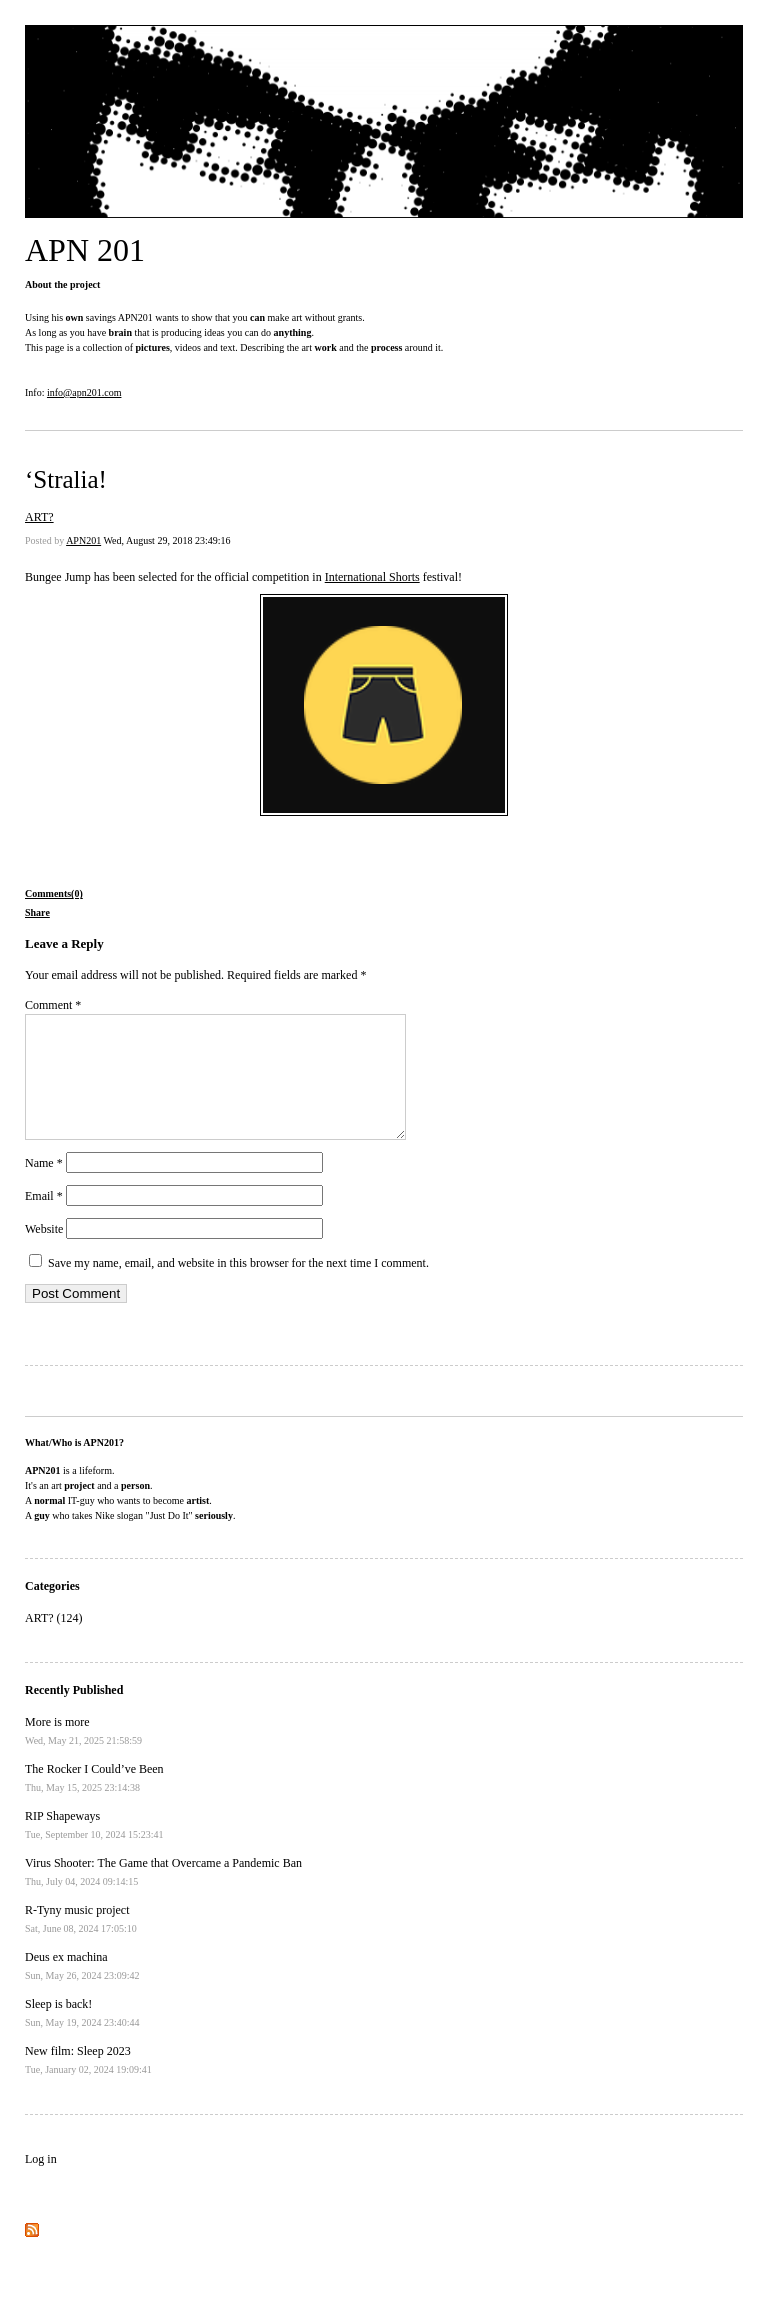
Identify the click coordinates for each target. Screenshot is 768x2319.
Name (44, 1187)
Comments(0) (54, 893)
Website (44, 1253)
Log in (41, 2183)
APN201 (83, 540)
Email (44, 1220)
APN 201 (85, 250)
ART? (39, 517)
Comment (53, 1005)
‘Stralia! (66, 479)
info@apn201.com (84, 392)
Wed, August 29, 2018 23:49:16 (166, 540)
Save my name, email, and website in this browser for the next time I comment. (238, 1287)
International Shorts (372, 577)
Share (37, 912)
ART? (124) (54, 1642)
